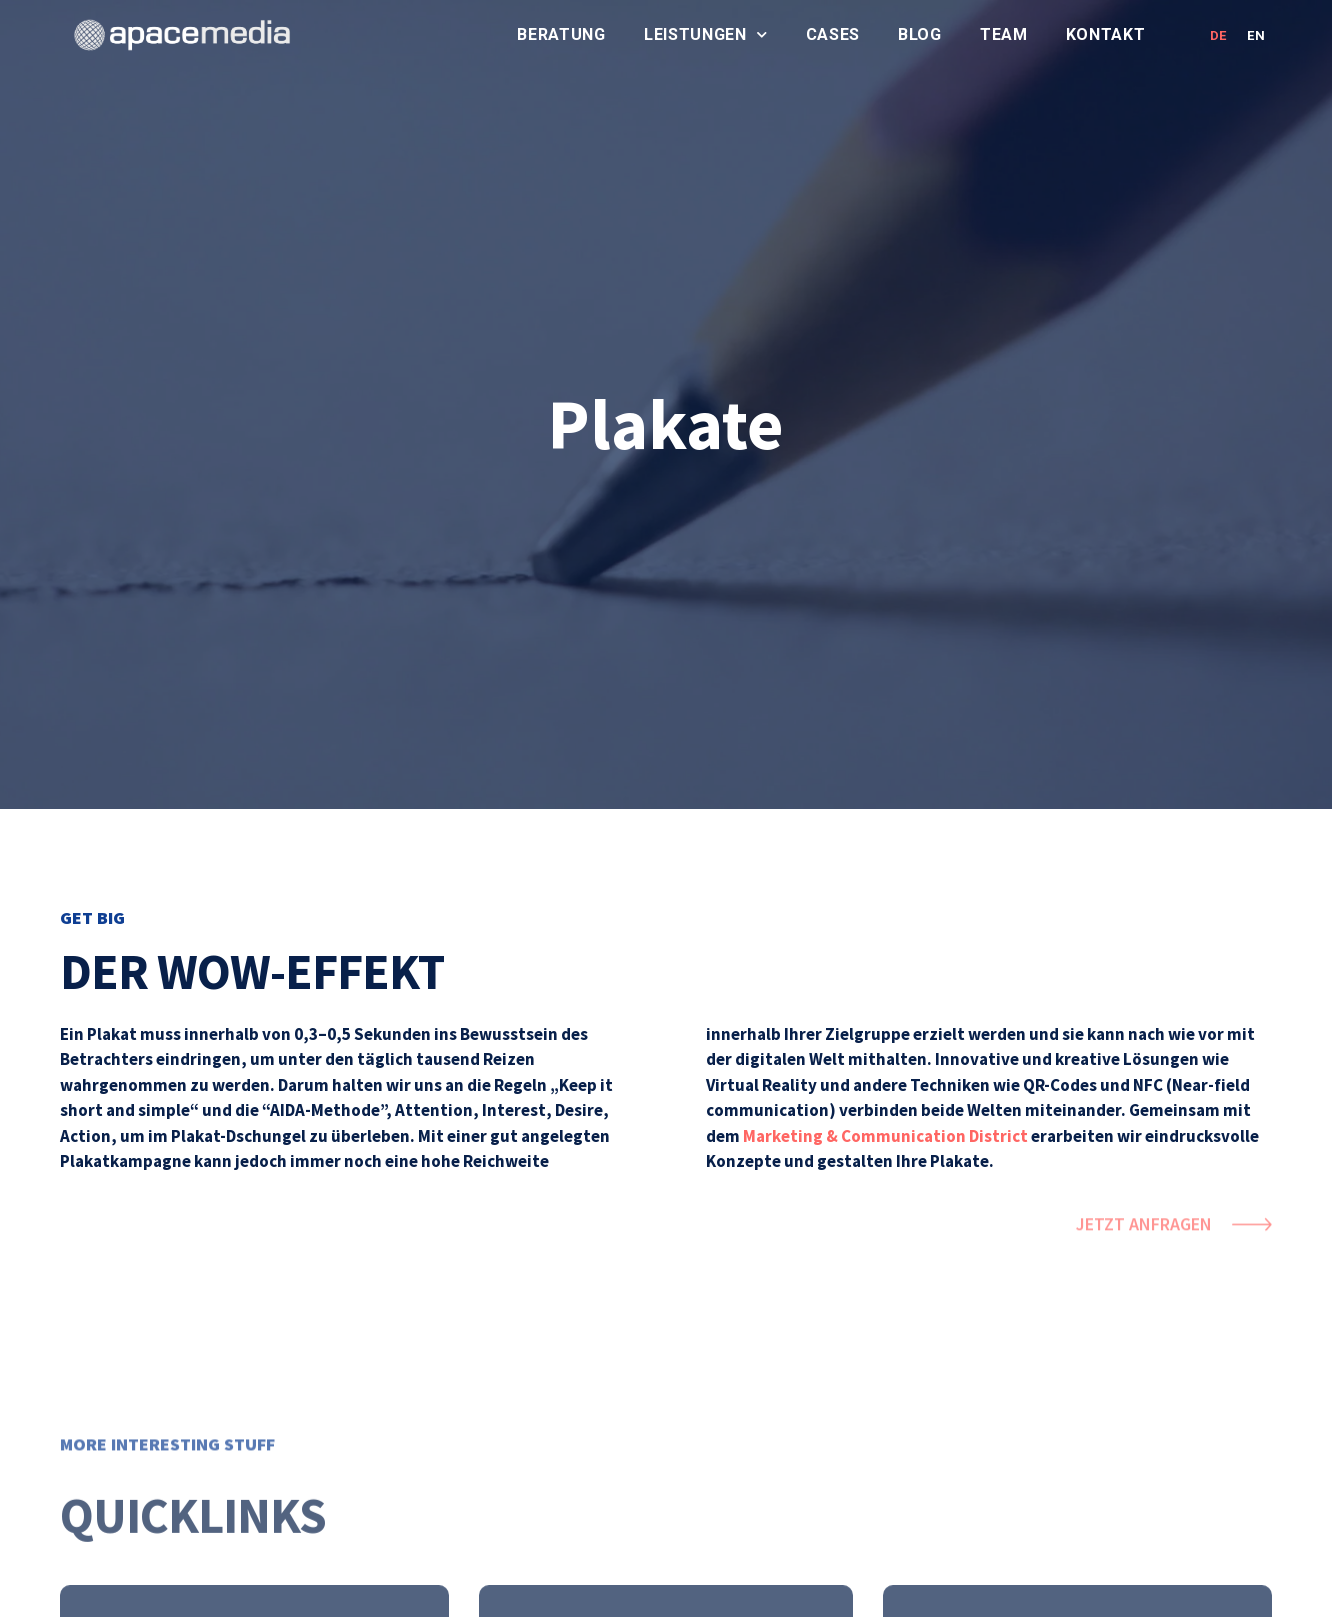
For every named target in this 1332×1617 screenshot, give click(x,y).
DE (1218, 35)
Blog (920, 34)
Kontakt (1106, 34)
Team (1004, 34)
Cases (833, 34)
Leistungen (706, 35)
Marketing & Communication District (885, 1136)
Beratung (561, 34)
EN (1256, 35)
